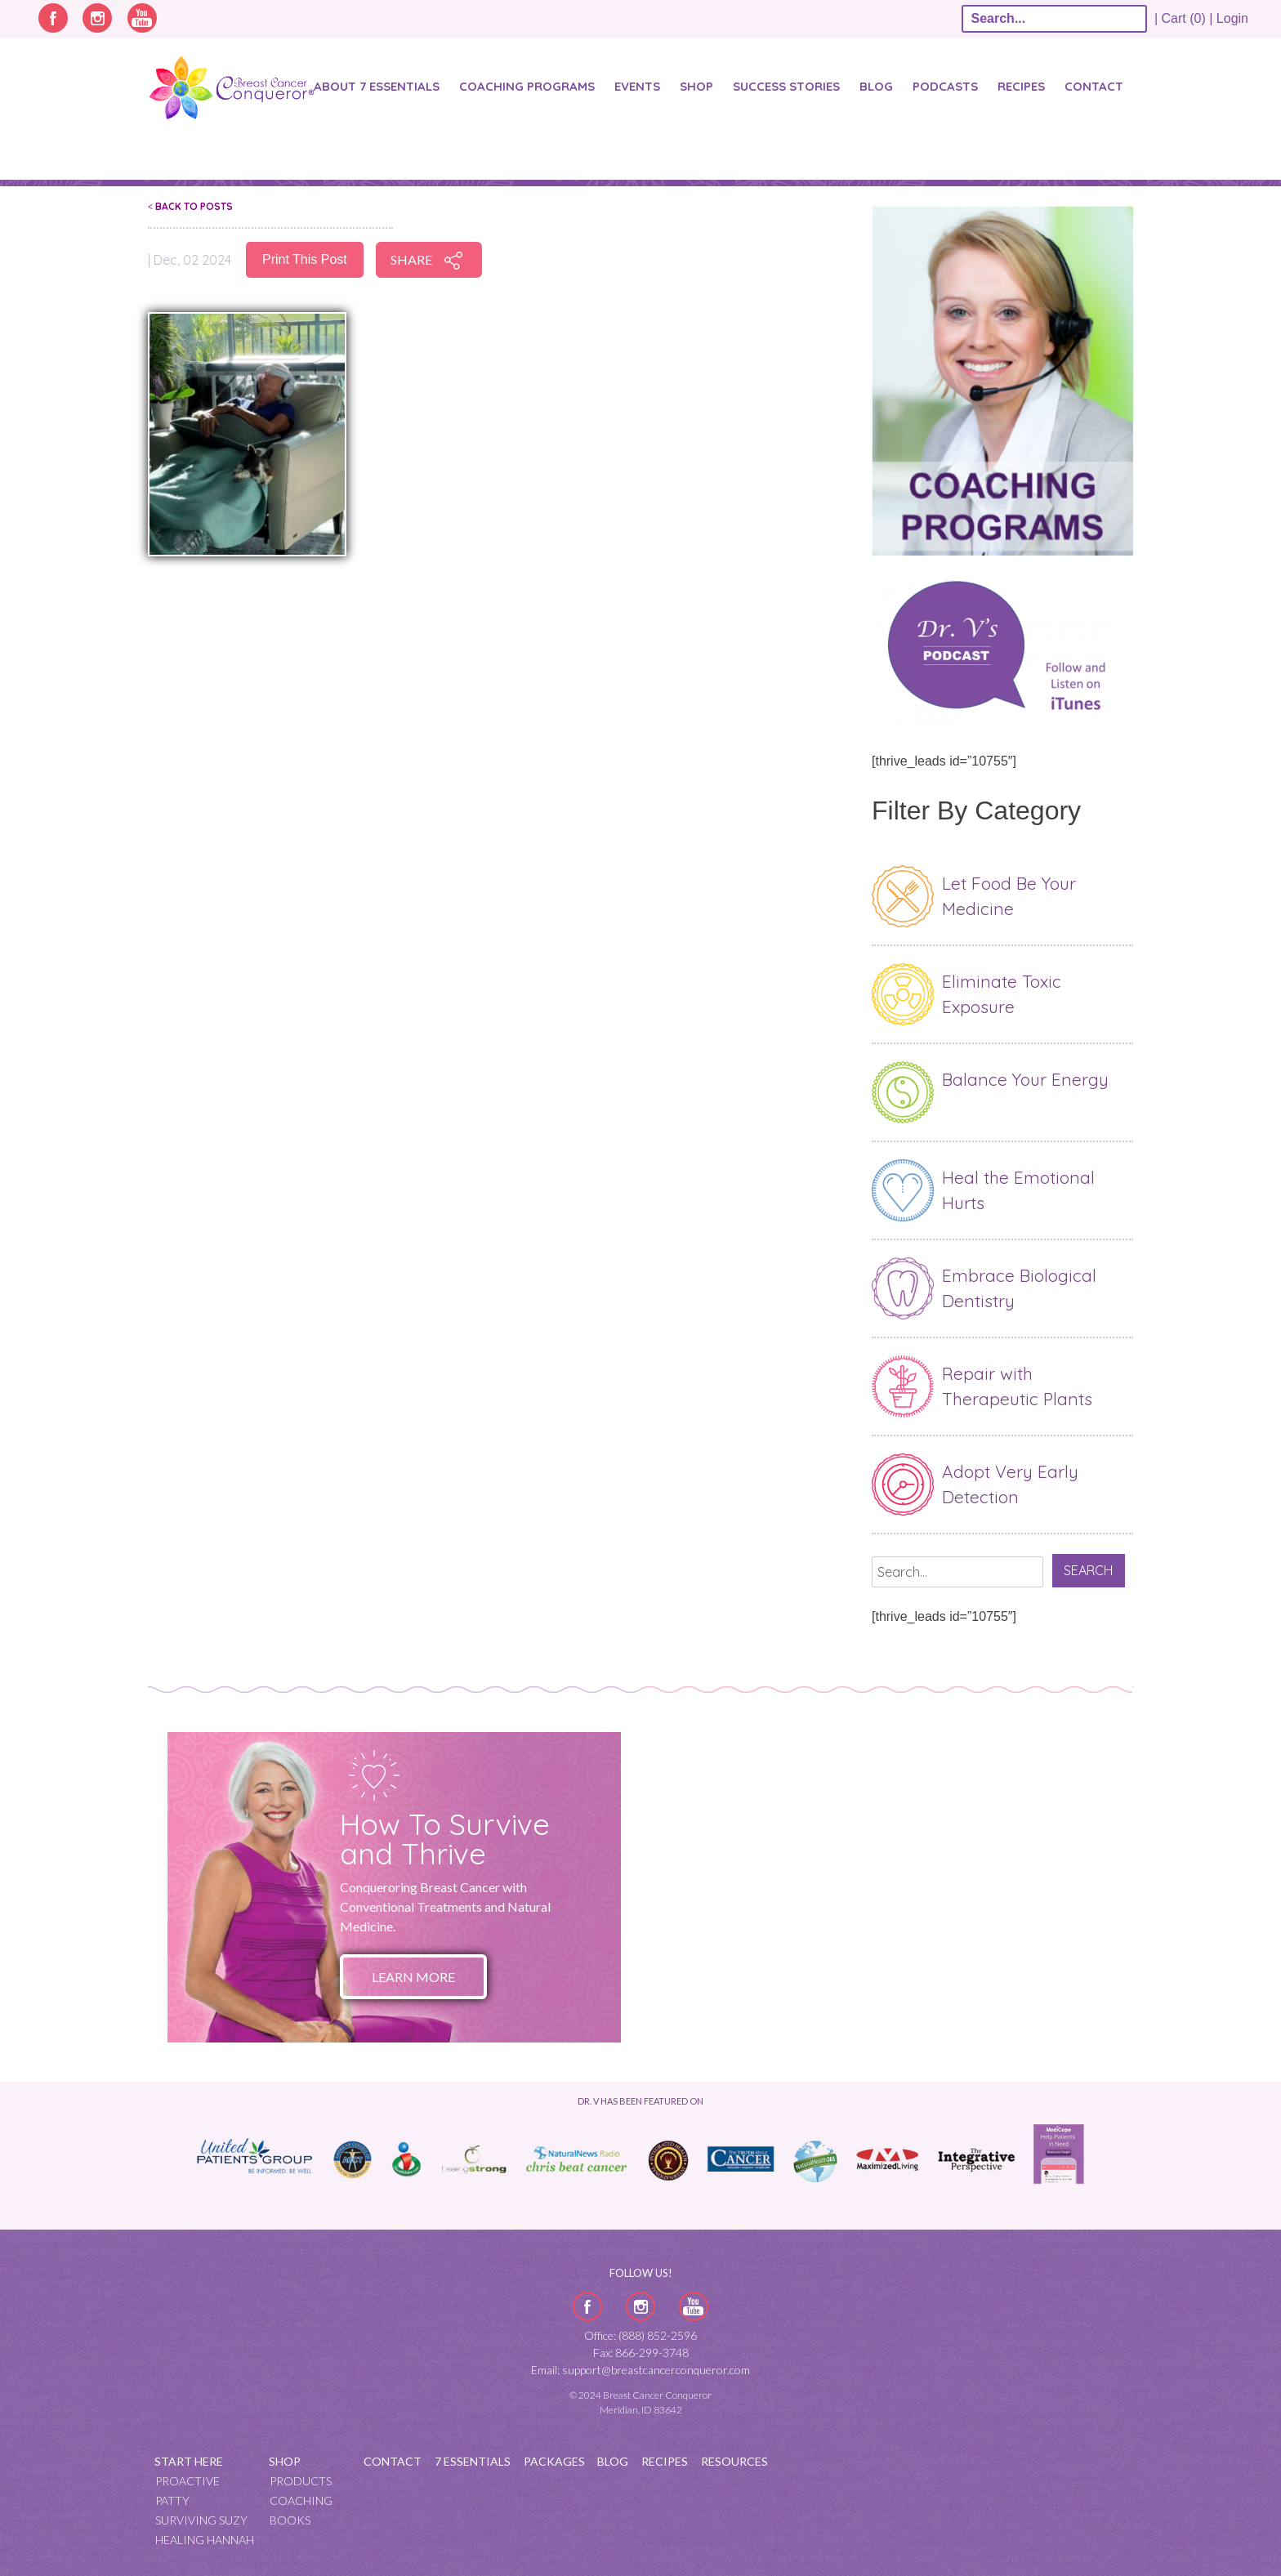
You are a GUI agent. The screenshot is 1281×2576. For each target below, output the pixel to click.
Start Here (188, 2461)
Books (290, 2520)
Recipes (1021, 86)
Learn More (413, 1976)
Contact (1094, 86)
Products (301, 2481)
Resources (734, 2461)
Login (1232, 18)
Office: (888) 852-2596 (640, 2335)
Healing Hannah (204, 2540)
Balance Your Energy (1025, 1079)
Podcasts (945, 86)
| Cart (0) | (1183, 18)
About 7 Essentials (377, 86)
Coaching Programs (527, 86)
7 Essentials (473, 2461)
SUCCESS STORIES (786, 86)
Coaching (301, 2500)
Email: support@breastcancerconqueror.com (640, 2370)
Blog (876, 86)
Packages (554, 2461)
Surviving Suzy (201, 2520)
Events (637, 86)
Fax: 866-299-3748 (641, 2352)
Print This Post (304, 259)
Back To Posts (190, 206)
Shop (696, 86)
